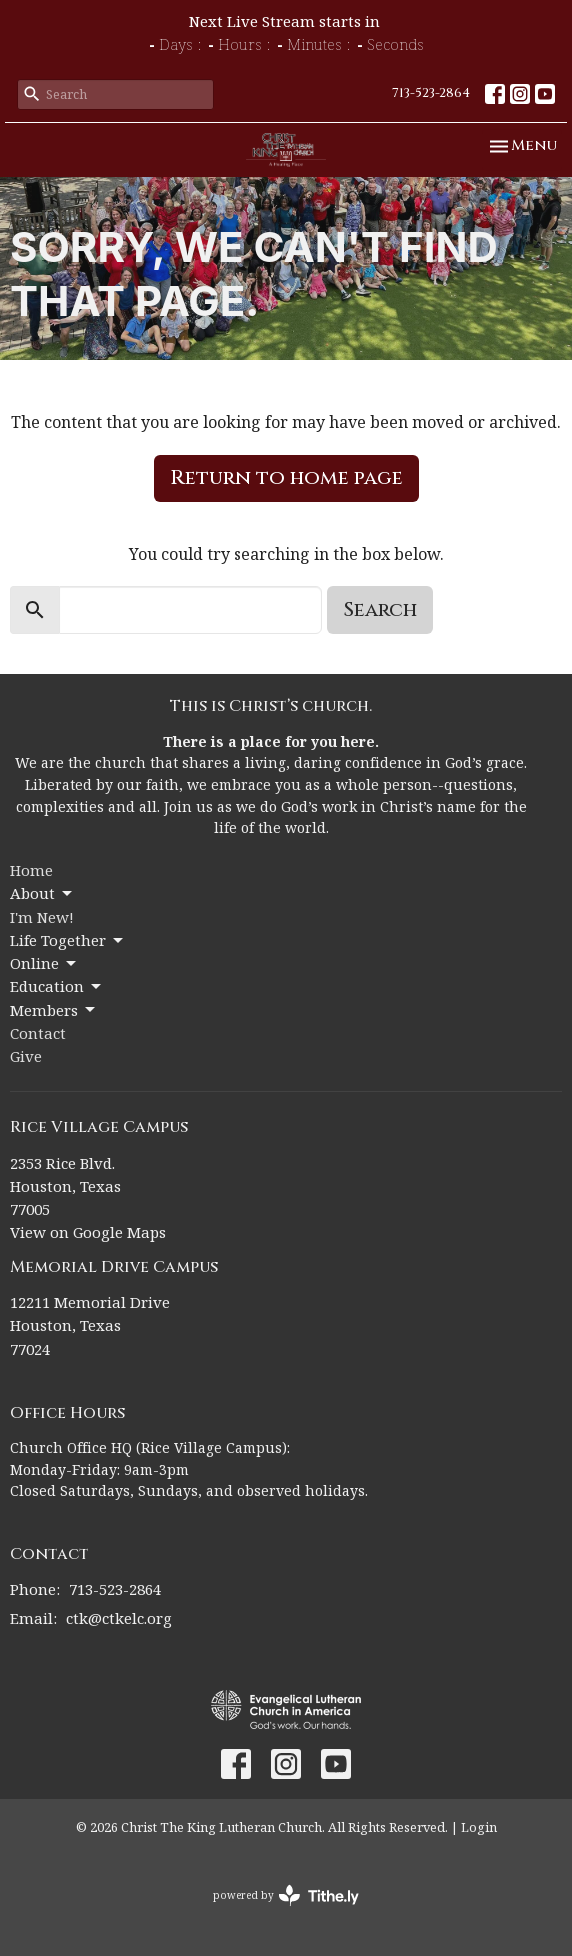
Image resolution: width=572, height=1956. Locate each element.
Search (380, 609)
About (42, 893)
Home (31, 870)
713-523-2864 (431, 93)
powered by (286, 1895)
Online (44, 963)
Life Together (68, 940)
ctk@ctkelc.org (119, 1618)
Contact (38, 1033)
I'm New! (42, 917)
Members (54, 1010)
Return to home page (286, 477)
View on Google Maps (88, 1232)
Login (479, 1827)
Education (57, 986)
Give (26, 1056)
